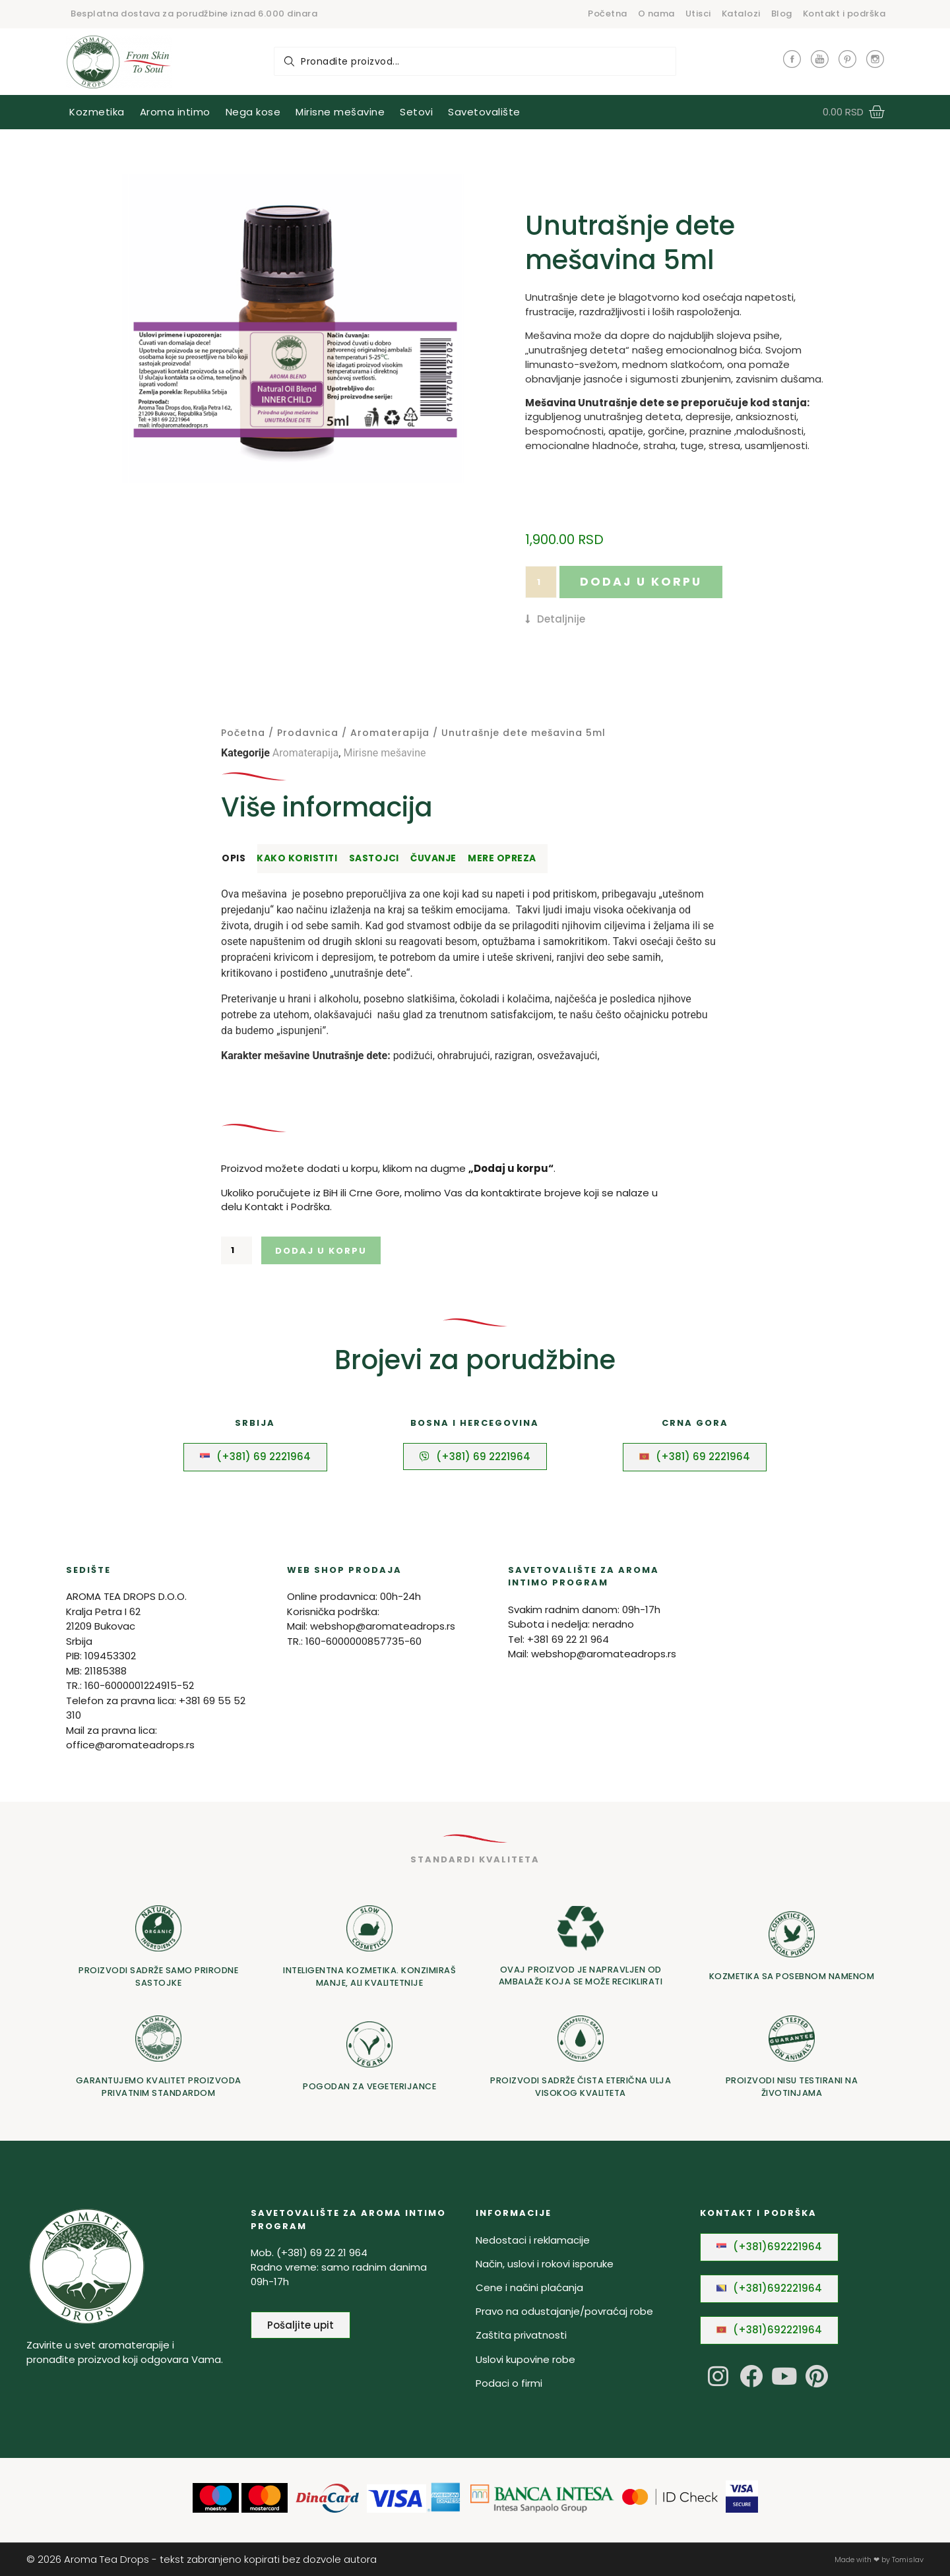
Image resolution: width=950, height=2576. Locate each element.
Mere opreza (502, 858)
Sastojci (374, 858)
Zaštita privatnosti (521, 2335)
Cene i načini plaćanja (529, 2287)
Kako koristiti (297, 858)
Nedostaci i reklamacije (533, 2240)
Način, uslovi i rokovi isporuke (545, 2264)
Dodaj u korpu (641, 582)
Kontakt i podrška (844, 13)
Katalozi (741, 13)
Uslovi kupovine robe (525, 2359)
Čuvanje (433, 858)
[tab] (237, 858)
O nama (656, 13)
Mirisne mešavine (384, 753)
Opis (233, 858)
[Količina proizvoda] (540, 582)
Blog (781, 13)
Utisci (698, 13)
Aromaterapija (389, 732)
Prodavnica (307, 732)
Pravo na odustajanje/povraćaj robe (564, 2311)
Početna (607, 13)
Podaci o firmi (509, 2383)
